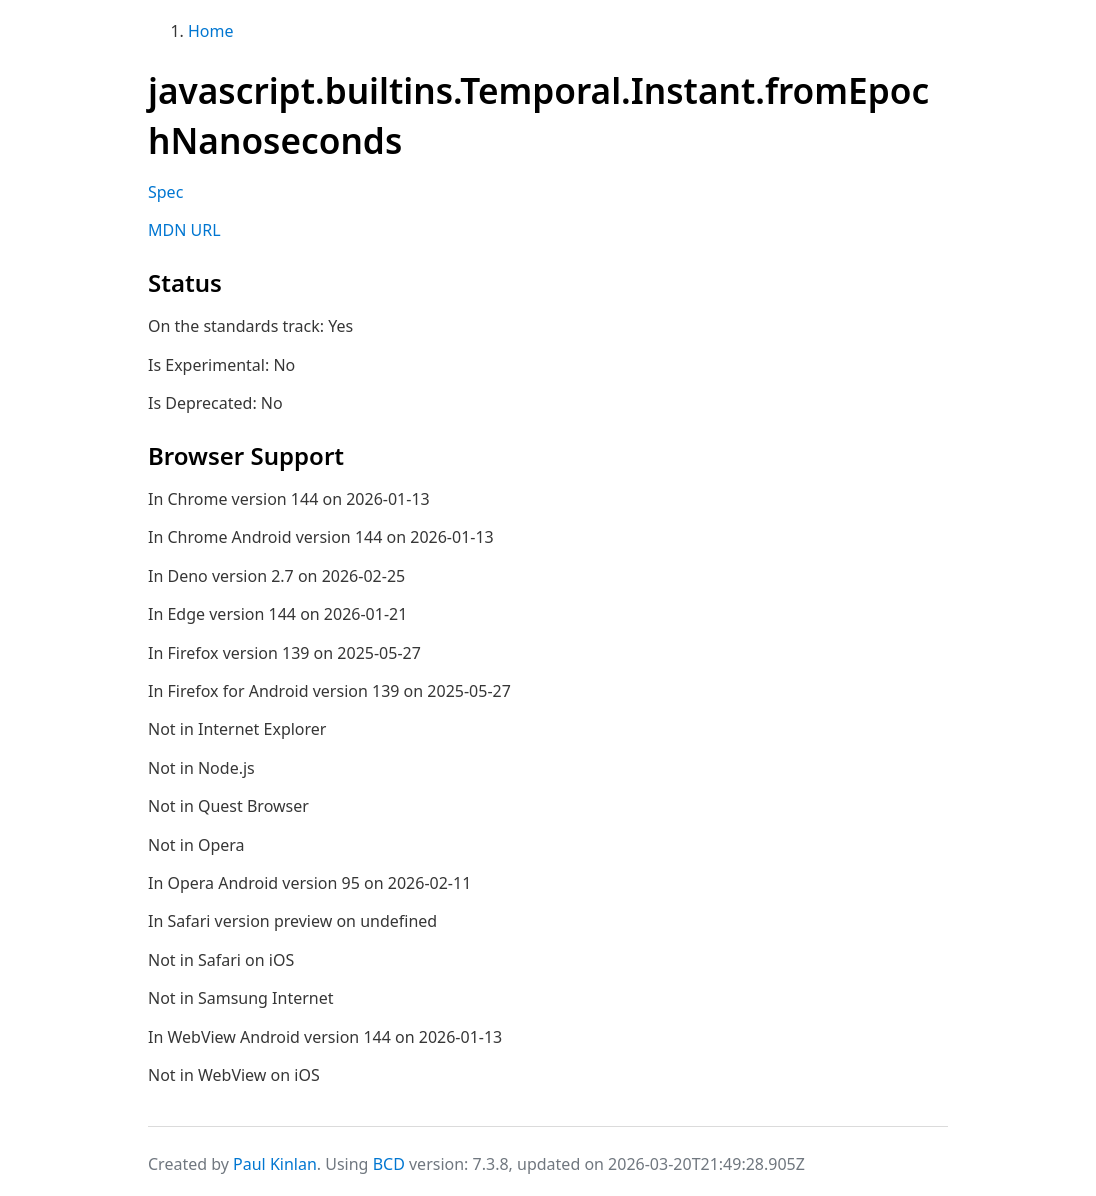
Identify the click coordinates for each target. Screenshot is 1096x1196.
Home (211, 31)
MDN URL (184, 230)
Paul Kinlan (275, 1164)
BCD (389, 1164)
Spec (165, 192)
